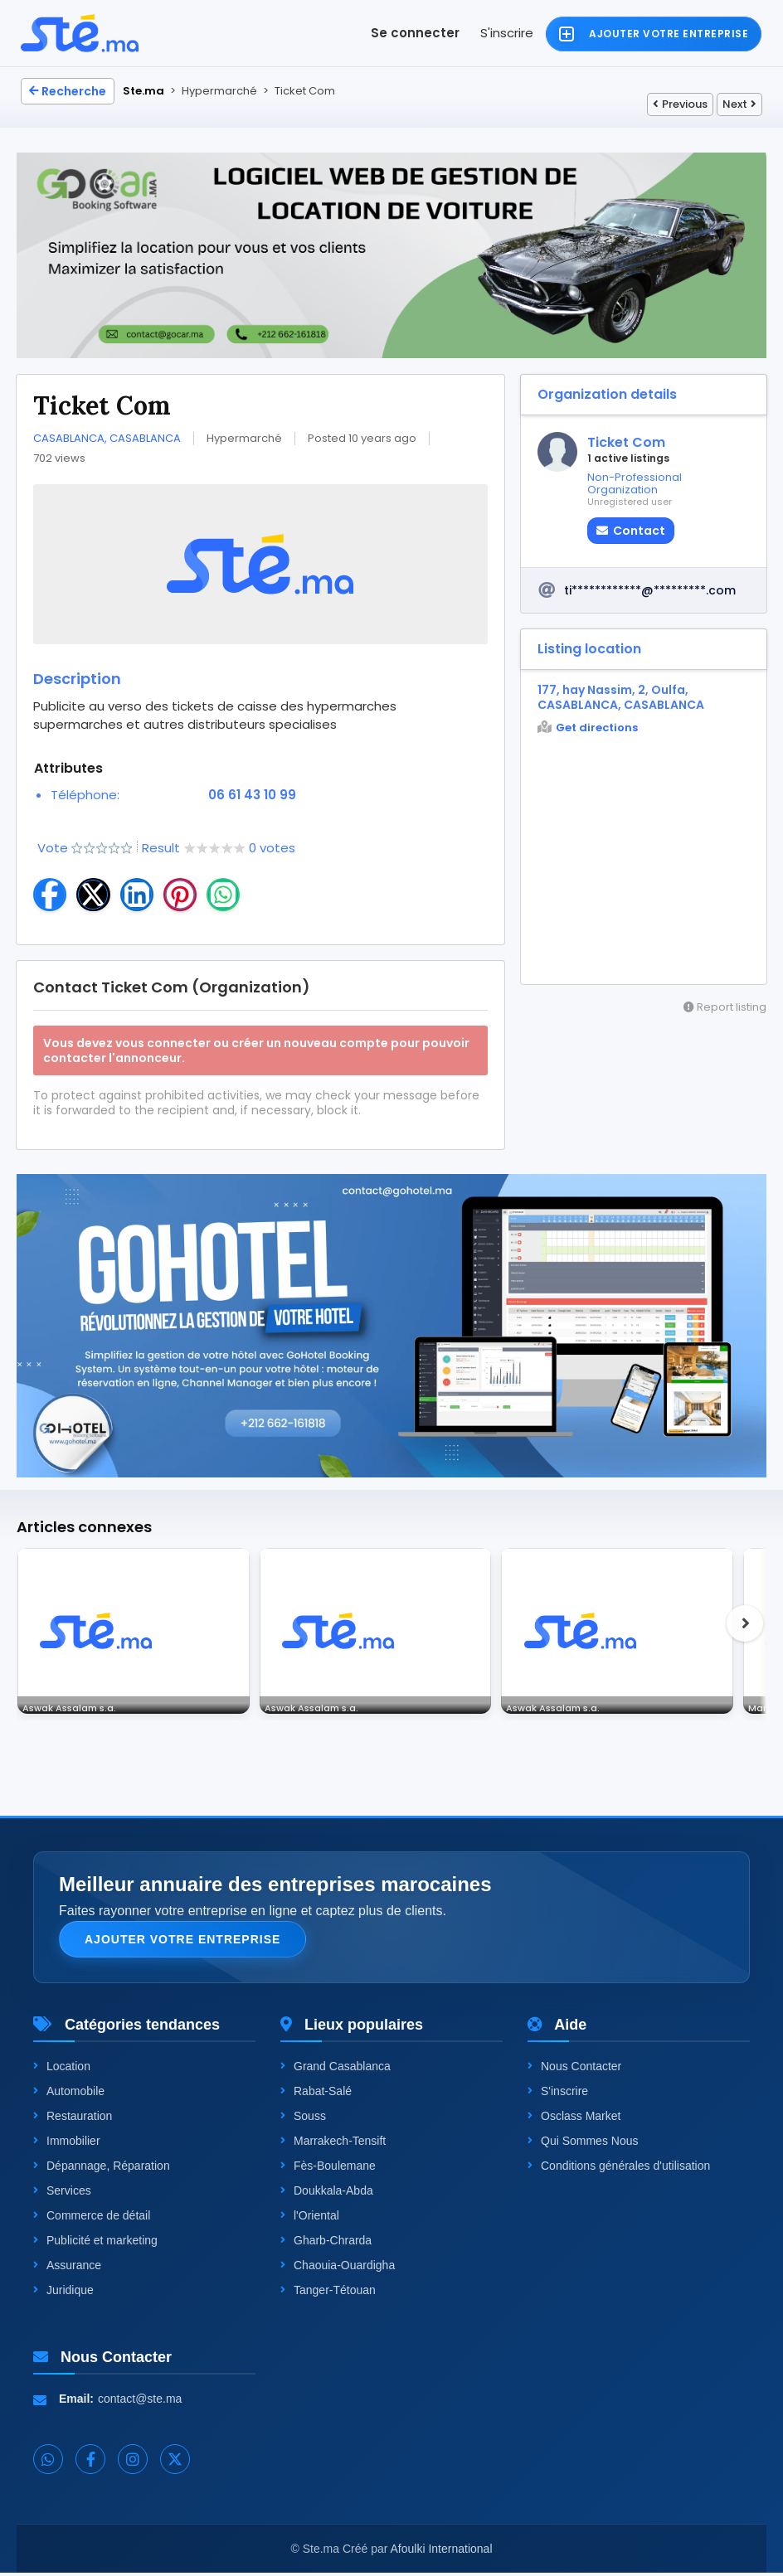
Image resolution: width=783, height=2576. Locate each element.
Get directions (587, 727)
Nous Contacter (574, 2069)
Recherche (67, 91)
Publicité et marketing (95, 2243)
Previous (680, 104)
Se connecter (415, 32)
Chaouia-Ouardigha (337, 2268)
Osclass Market (574, 2119)
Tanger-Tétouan (328, 2293)
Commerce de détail (91, 2218)
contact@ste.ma (140, 2402)
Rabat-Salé (316, 2094)
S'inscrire (506, 32)
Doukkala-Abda (326, 2193)
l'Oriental (309, 2218)
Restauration (72, 2119)
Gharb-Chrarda (326, 2243)
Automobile (69, 2094)
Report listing (724, 1007)
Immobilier (66, 2144)
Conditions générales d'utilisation (619, 2169)
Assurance (67, 2268)
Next (739, 104)
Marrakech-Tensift (333, 2144)
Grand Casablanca (335, 2069)
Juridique (63, 2293)
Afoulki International (442, 2552)
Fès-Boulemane (328, 2169)
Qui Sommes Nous (583, 2144)
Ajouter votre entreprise (182, 1942)
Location (61, 2069)
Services (62, 2193)
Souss (303, 2119)
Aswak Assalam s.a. (79, 1704)
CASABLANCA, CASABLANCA (107, 438)
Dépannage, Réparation (101, 2169)
